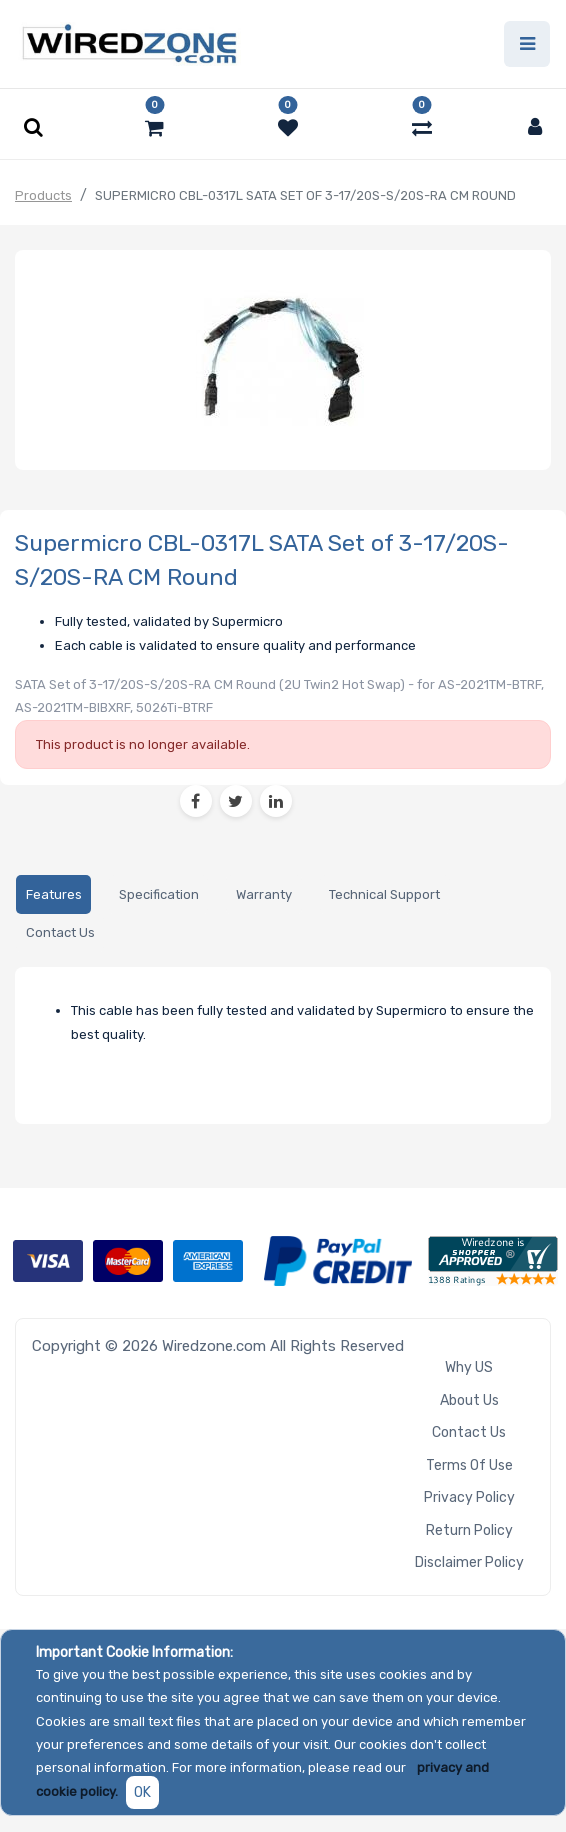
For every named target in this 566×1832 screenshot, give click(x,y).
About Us (469, 1400)
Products (43, 195)
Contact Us (469, 1432)
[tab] (53, 894)
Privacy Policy (469, 1497)
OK (142, 1792)
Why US (469, 1367)
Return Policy (469, 1530)
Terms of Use (469, 1465)
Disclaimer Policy (469, 1562)
